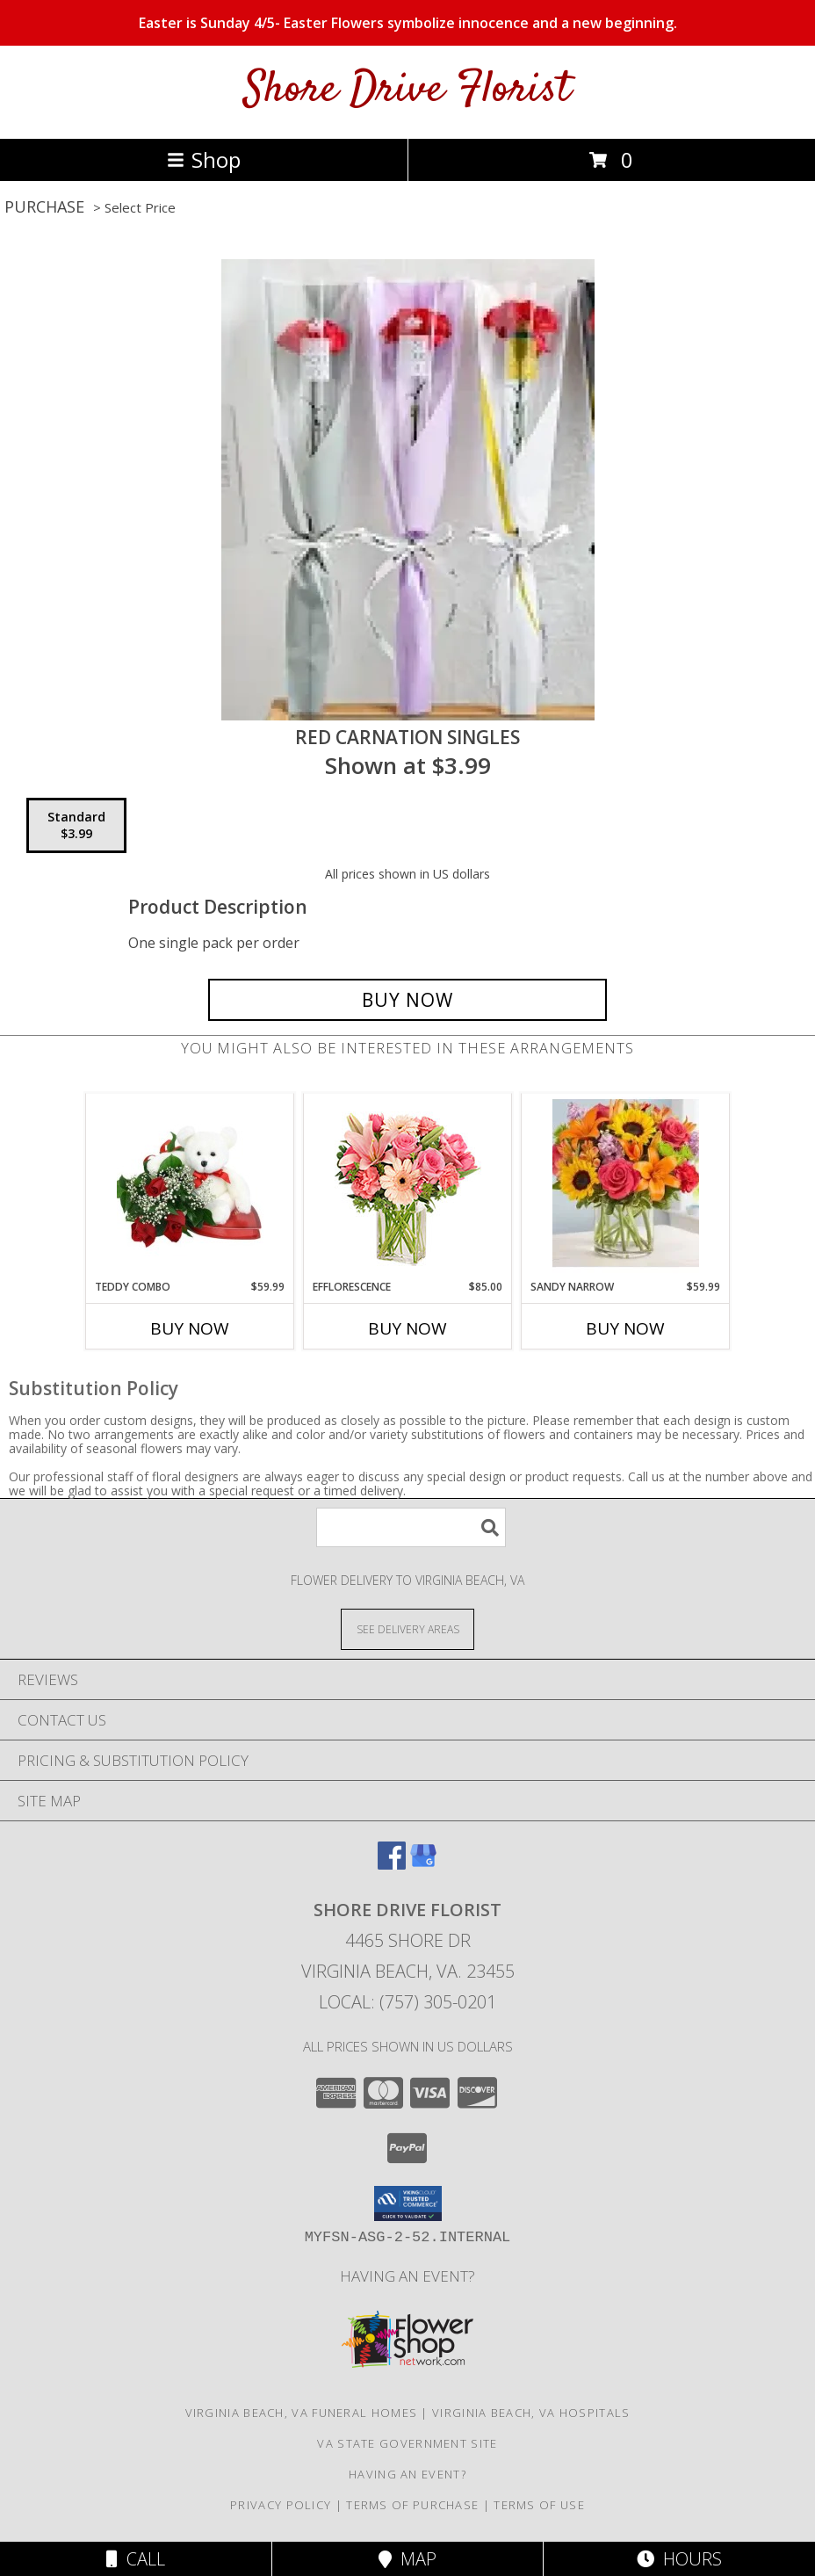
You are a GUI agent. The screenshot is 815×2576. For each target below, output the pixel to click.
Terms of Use (539, 2505)
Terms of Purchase (412, 2505)
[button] (408, 2203)
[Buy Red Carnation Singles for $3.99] (407, 1000)
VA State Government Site (407, 2443)
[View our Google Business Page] (423, 1864)
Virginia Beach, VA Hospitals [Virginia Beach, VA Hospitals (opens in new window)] (531, 2412)
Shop (204, 159)
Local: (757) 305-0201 (407, 2002)
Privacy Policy (280, 2505)
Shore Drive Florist (407, 90)
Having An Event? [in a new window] (407, 2276)
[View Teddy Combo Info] (190, 1186)
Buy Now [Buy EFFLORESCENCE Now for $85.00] (407, 1328)
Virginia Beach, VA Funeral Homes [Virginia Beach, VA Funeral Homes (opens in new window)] (301, 2412)
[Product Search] (411, 1527)
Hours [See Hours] (679, 2559)
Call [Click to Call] (135, 2559)
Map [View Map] (407, 2559)
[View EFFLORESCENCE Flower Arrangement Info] (408, 1186)
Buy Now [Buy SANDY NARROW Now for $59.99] (625, 1328)
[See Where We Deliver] (407, 1628)
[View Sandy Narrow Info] (625, 1186)
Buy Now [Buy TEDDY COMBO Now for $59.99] (189, 1328)
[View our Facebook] (392, 1864)
